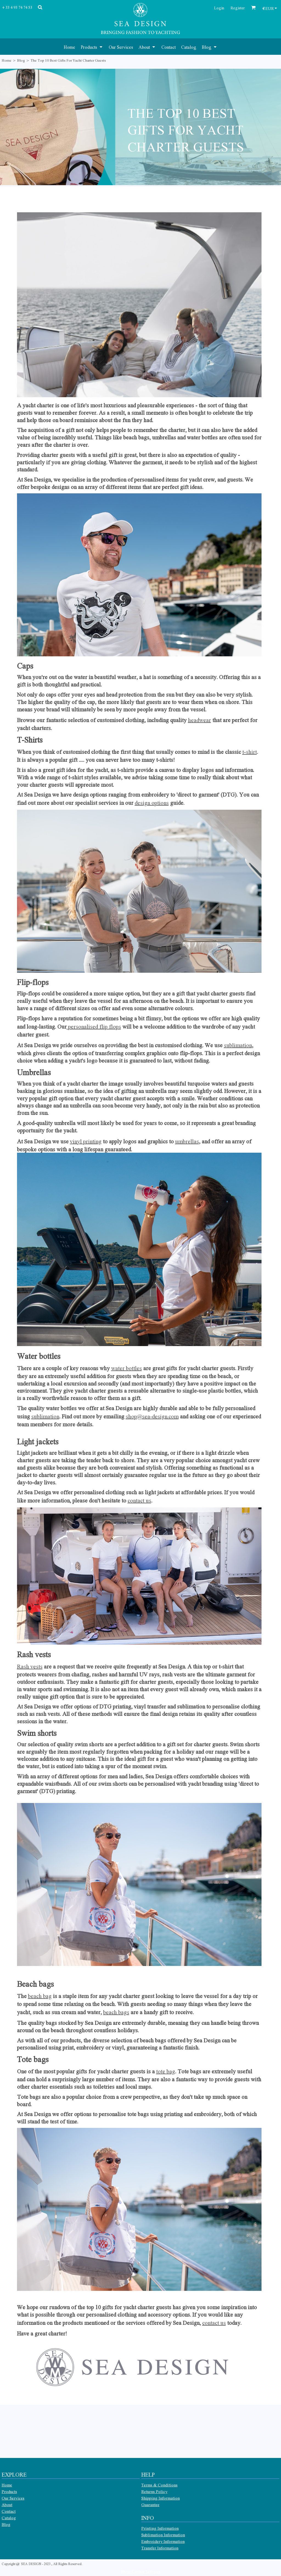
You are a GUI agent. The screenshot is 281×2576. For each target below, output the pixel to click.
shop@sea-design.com (152, 1416)
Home (7, 60)
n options (158, 802)
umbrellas (187, 1141)
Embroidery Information (163, 2541)
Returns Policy (154, 2491)
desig (141, 802)
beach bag (40, 1995)
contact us (139, 1500)
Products (9, 2491)
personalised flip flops (94, 1026)
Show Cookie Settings (140, 2571)
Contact (9, 2511)
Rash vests (30, 1666)
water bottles (126, 1368)
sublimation (238, 1045)
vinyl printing (86, 1141)
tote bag (165, 2071)
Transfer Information (159, 2548)
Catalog (9, 2517)
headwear (199, 719)
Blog (21, 60)
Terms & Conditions (159, 2485)
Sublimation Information (163, 2534)
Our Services (13, 2498)
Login (219, 7)
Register (238, 7)
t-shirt (249, 751)
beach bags (116, 2012)
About (7, 2504)
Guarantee (150, 2504)
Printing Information (160, 2528)
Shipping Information (160, 2498)
